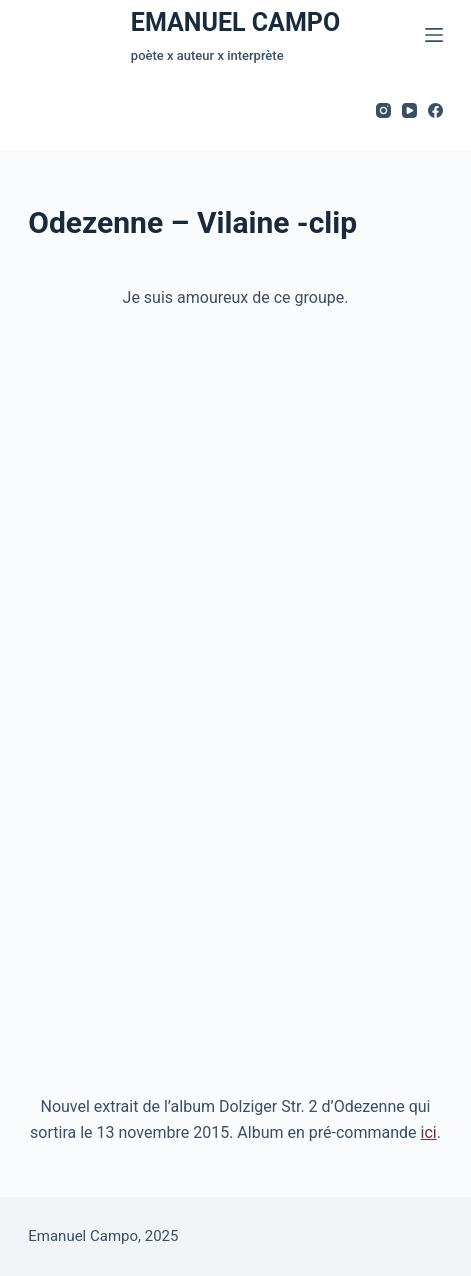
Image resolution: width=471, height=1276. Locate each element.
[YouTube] (409, 110)
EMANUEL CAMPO (235, 22)
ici (429, 1132)
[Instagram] (383, 110)
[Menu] (434, 35)
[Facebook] (435, 110)
